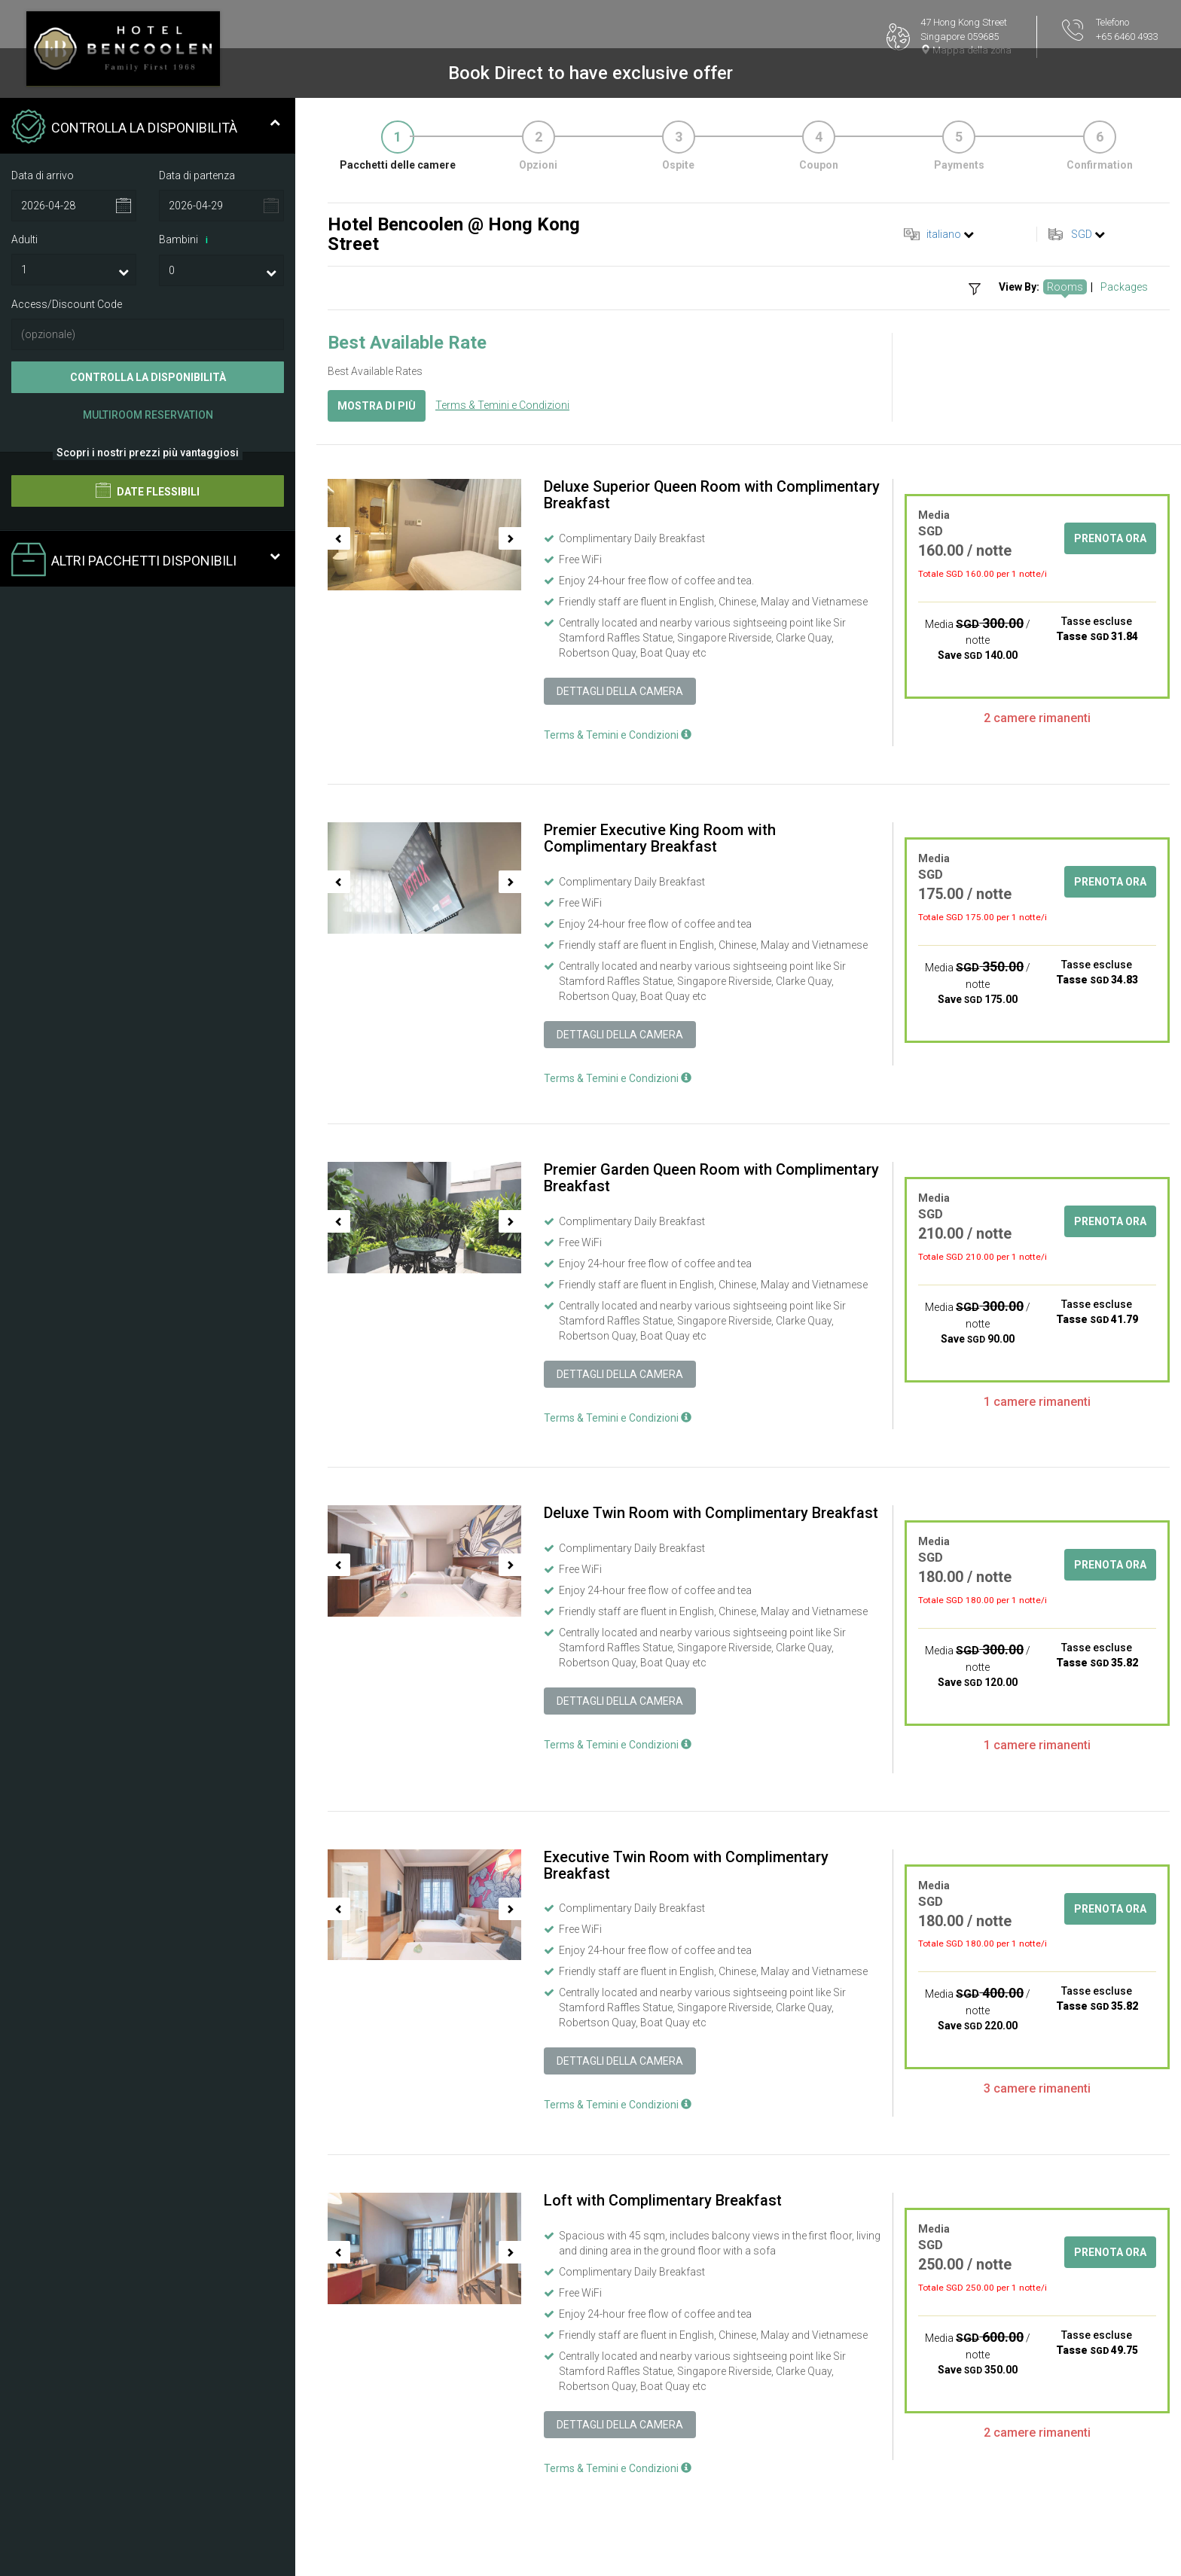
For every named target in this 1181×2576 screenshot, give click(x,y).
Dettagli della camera (620, 691)
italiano (943, 234)
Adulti (24, 239)
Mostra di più (376, 406)
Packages (1124, 287)
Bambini (186, 240)
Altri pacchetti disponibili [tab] (145, 561)
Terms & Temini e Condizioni (502, 405)
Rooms (1065, 287)
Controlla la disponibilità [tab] (145, 128)
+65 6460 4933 (1127, 36)
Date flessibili (148, 490)
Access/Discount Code (66, 304)
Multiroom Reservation (148, 415)
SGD (1081, 234)
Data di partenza (197, 175)
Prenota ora (1110, 538)
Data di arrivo (42, 175)
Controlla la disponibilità (148, 377)
